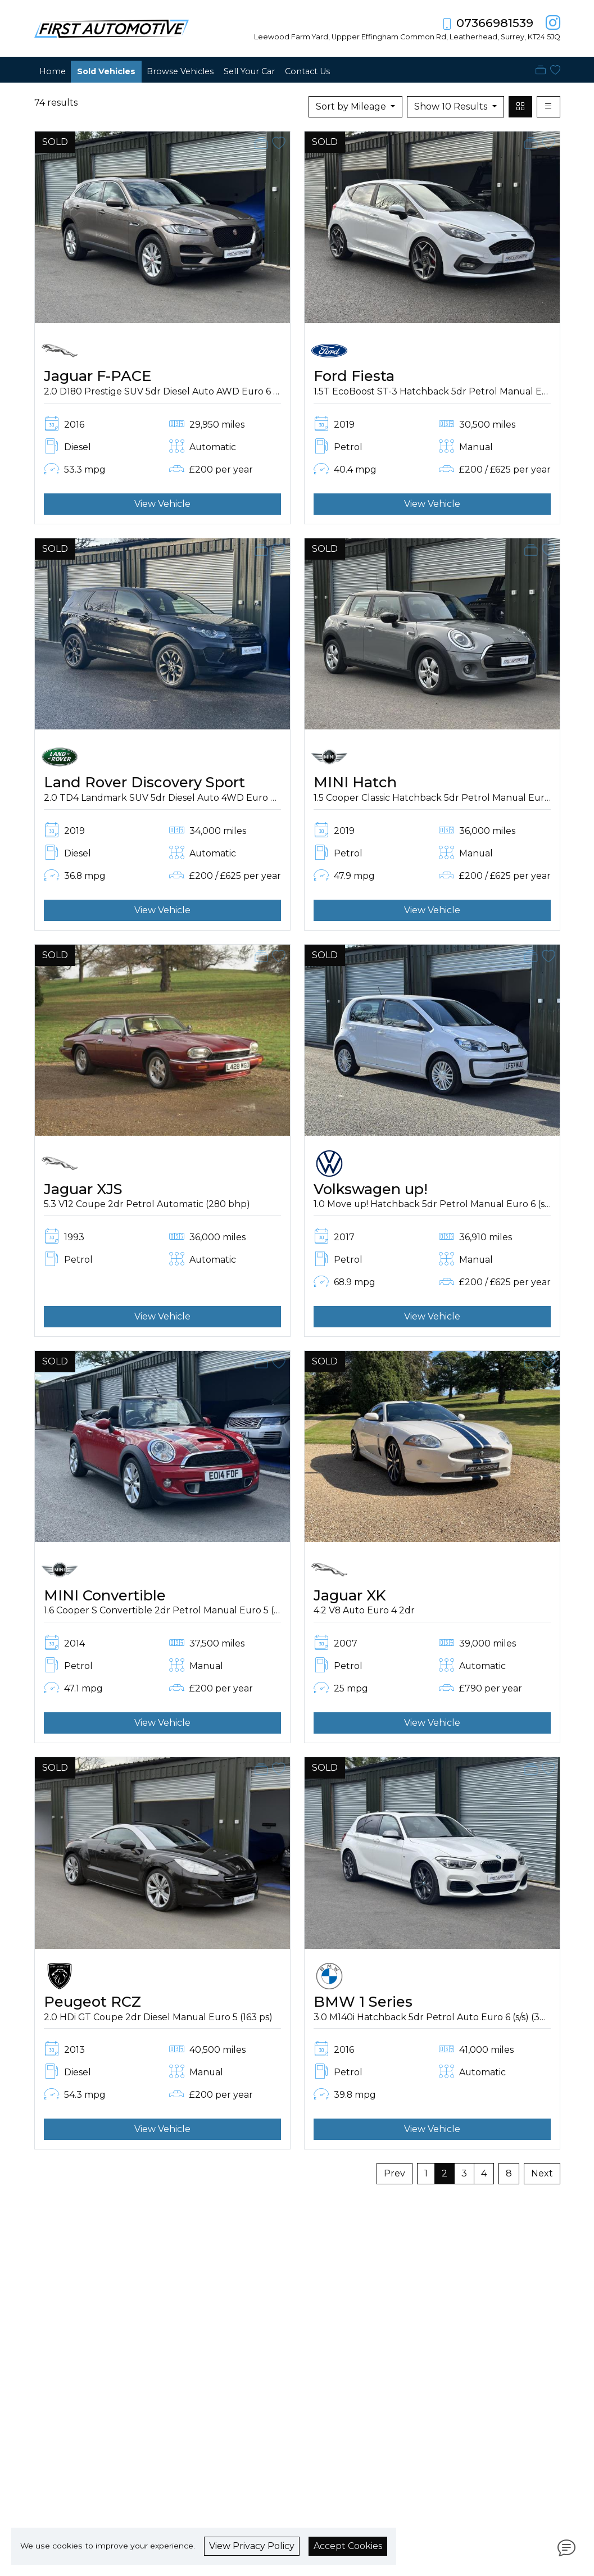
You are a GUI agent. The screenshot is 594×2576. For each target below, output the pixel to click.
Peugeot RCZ (92, 2001)
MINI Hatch (355, 782)
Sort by (352, 106)
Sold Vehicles (106, 71)
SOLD (55, 142)
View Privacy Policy (251, 2546)
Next (542, 2173)
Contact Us (307, 71)
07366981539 (494, 23)
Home (52, 71)
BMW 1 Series (363, 2001)
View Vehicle (162, 503)
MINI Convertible (105, 1595)
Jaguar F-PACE (97, 375)
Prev (394, 2173)
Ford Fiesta (354, 375)
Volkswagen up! (371, 1189)
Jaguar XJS (83, 1189)
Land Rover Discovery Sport (144, 782)
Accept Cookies (348, 2546)
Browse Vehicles (180, 71)
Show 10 (451, 106)
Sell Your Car (249, 71)
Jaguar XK (350, 1595)
